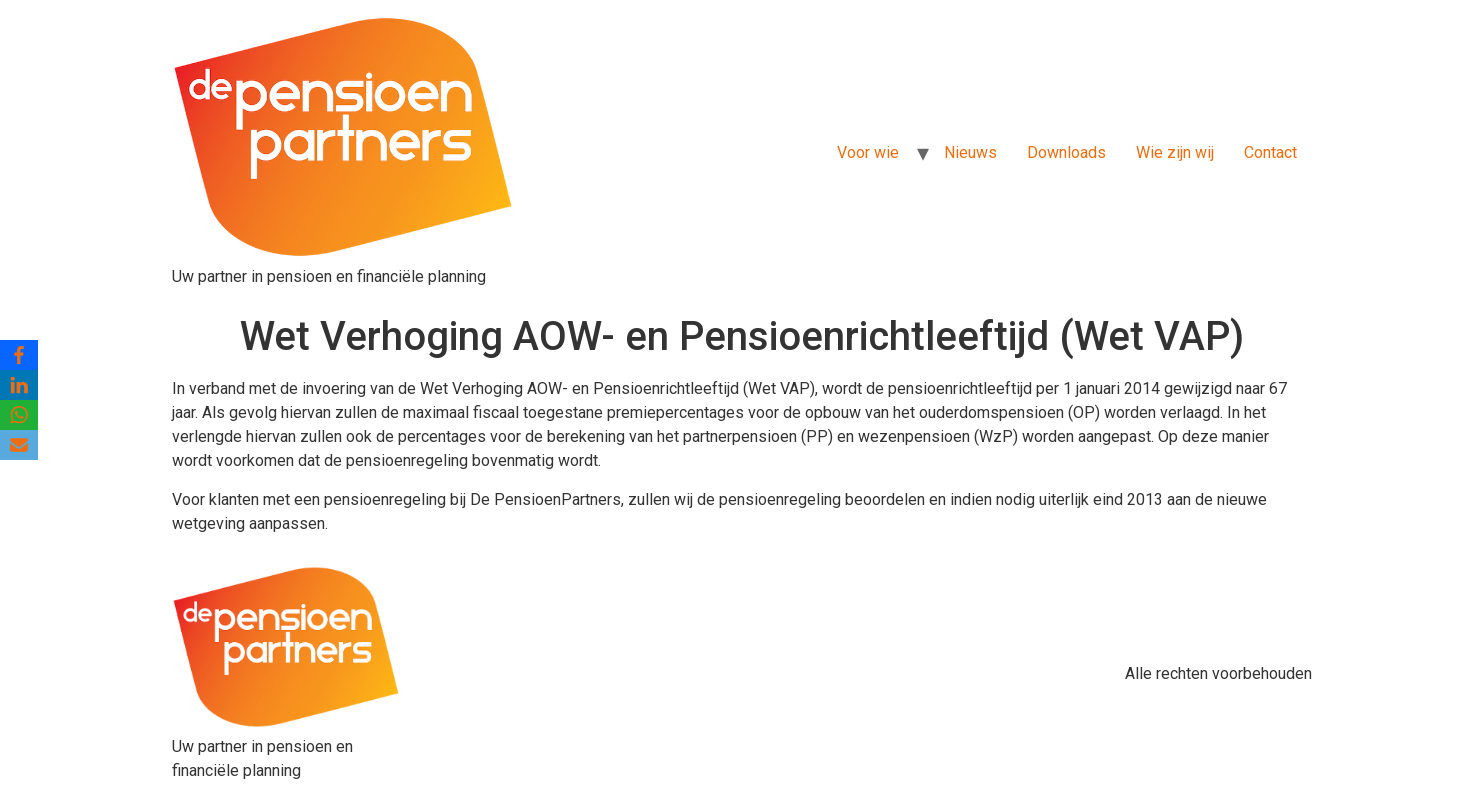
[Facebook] (19, 355)
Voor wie (868, 152)
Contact (1270, 152)
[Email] (19, 445)
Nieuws (970, 152)
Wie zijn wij (1175, 152)
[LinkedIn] (19, 385)
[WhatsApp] (19, 415)
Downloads (1066, 152)
